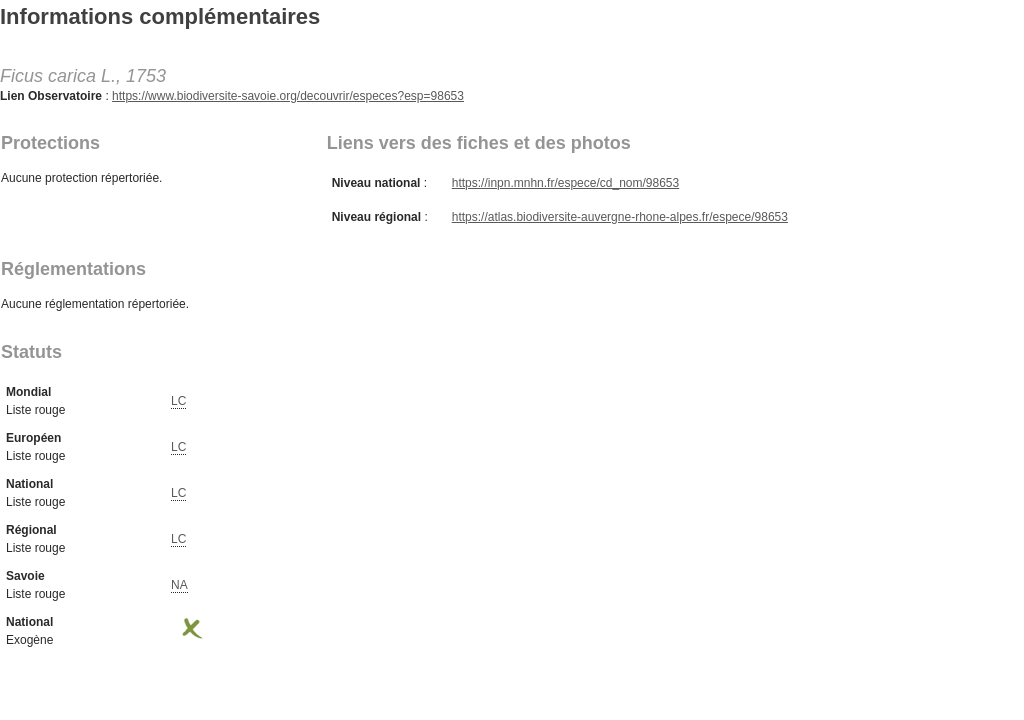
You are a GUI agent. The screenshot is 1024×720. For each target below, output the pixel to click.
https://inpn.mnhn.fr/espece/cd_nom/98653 (565, 183)
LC (178, 401)
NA (179, 585)
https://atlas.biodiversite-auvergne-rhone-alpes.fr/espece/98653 (620, 217)
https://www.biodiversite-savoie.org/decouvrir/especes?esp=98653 (288, 96)
